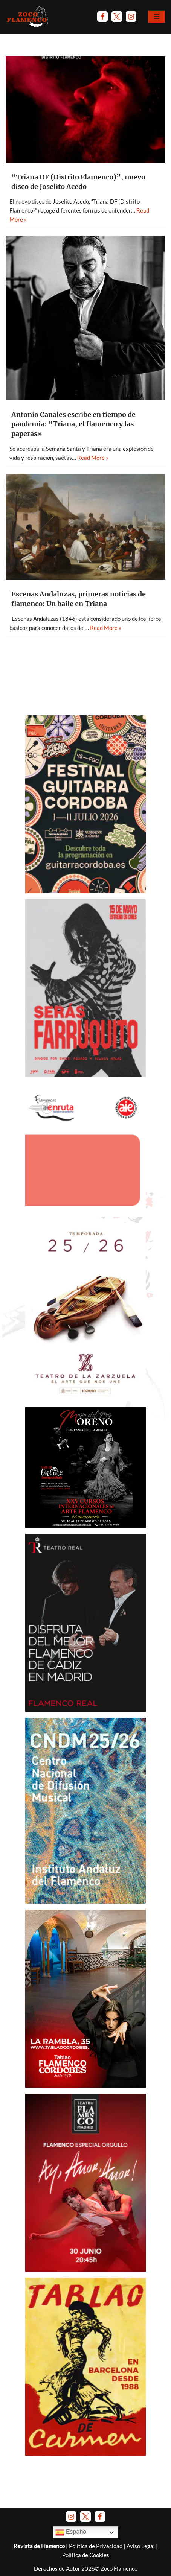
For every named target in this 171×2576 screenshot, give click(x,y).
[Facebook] (102, 16)
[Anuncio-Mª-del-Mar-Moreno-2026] (85, 1525)
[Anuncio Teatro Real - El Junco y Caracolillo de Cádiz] (85, 1709)
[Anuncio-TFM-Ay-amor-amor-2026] (85, 2269)
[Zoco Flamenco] (28, 16)
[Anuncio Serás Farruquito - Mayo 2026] (85, 1075)
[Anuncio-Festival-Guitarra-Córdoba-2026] (85, 891)
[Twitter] (116, 16)
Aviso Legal (141, 2546)
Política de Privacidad (95, 2546)
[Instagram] (131, 16)
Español (71, 2532)
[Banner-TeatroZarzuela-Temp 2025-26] (85, 1399)
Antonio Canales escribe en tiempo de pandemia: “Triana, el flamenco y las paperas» (73, 424)
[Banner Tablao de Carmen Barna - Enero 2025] (85, 2453)
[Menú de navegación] (156, 16)
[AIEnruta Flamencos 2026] (85, 1214)
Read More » (92, 457)
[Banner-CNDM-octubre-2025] (85, 1901)
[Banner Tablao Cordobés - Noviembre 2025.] (85, 2085)
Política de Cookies (85, 2555)
